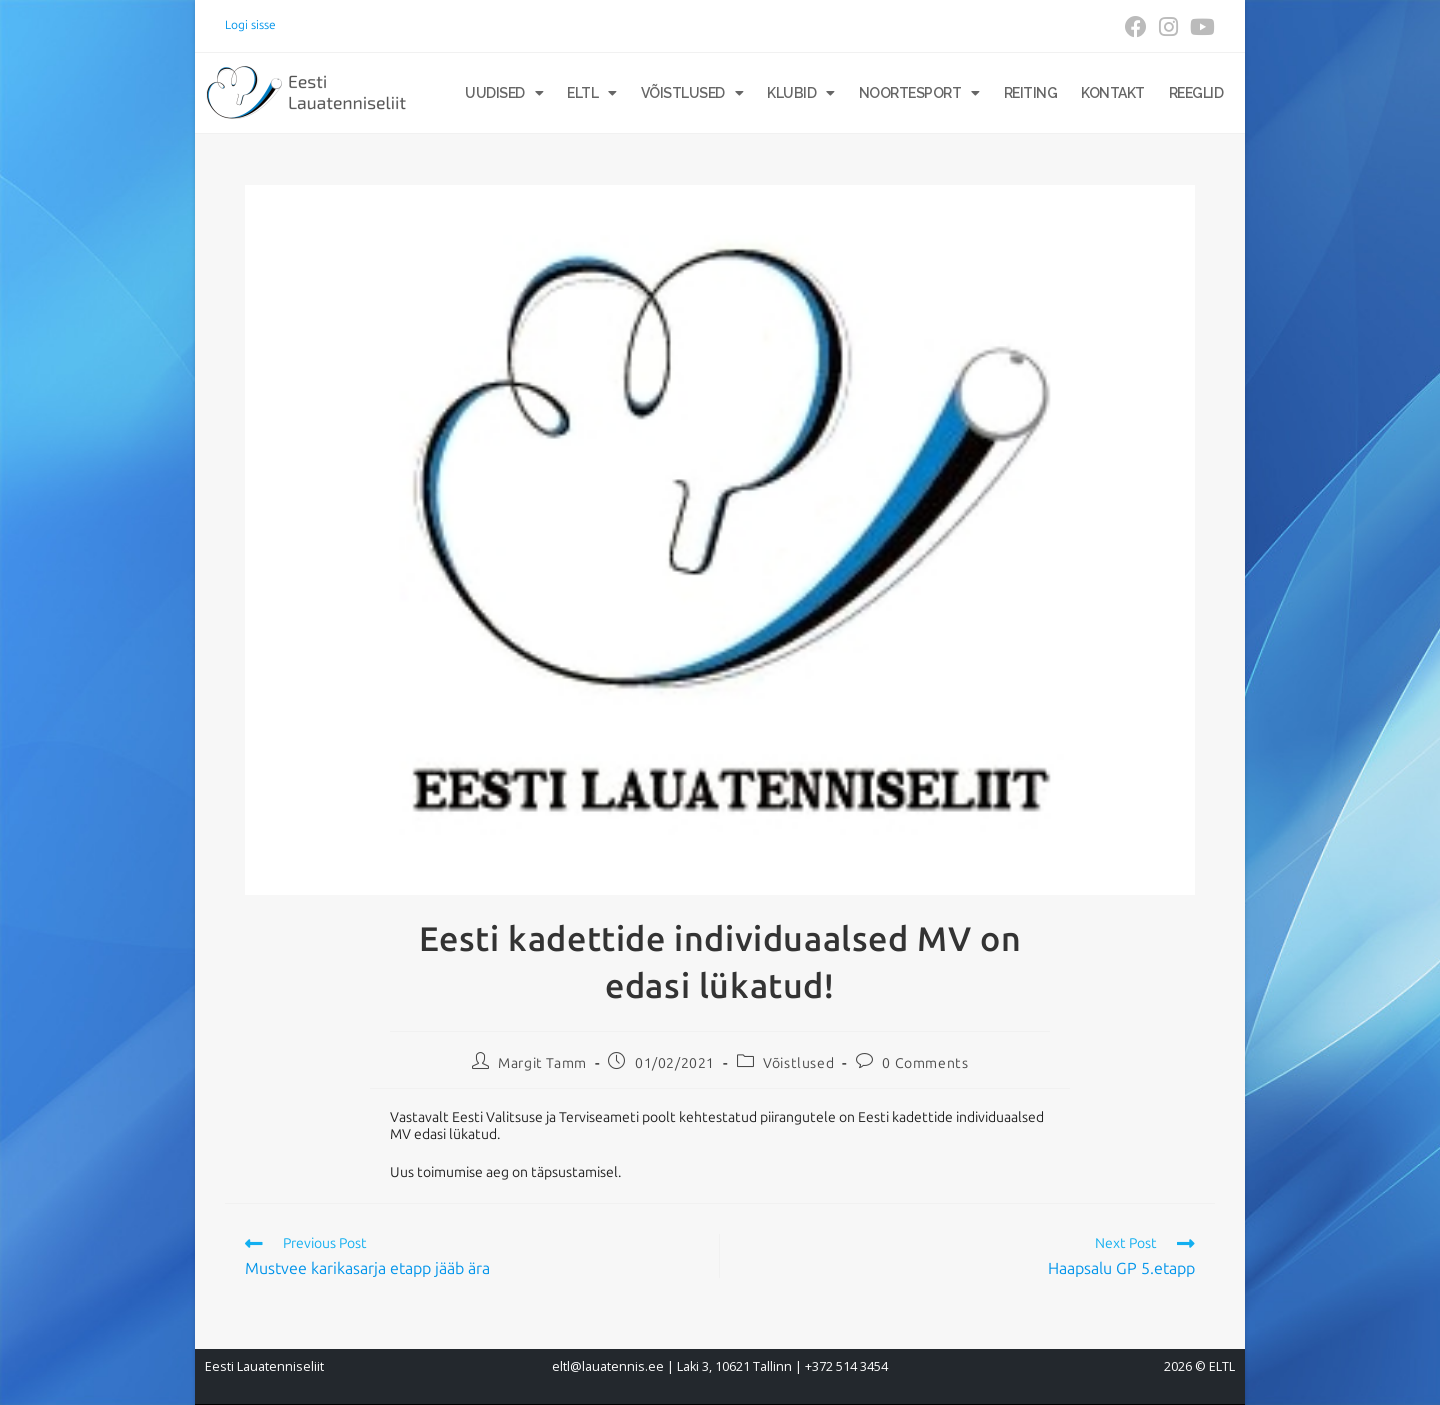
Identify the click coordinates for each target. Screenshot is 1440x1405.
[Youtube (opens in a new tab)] (1199, 27)
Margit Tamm (542, 1063)
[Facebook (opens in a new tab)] (1136, 27)
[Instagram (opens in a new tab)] (1168, 27)
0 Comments (925, 1063)
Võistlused (692, 93)
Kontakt (1113, 93)
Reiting (1031, 93)
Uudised (504, 93)
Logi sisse (250, 25)
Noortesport (919, 93)
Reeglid (1196, 93)
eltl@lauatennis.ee (608, 1366)
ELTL (592, 93)
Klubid (801, 93)
